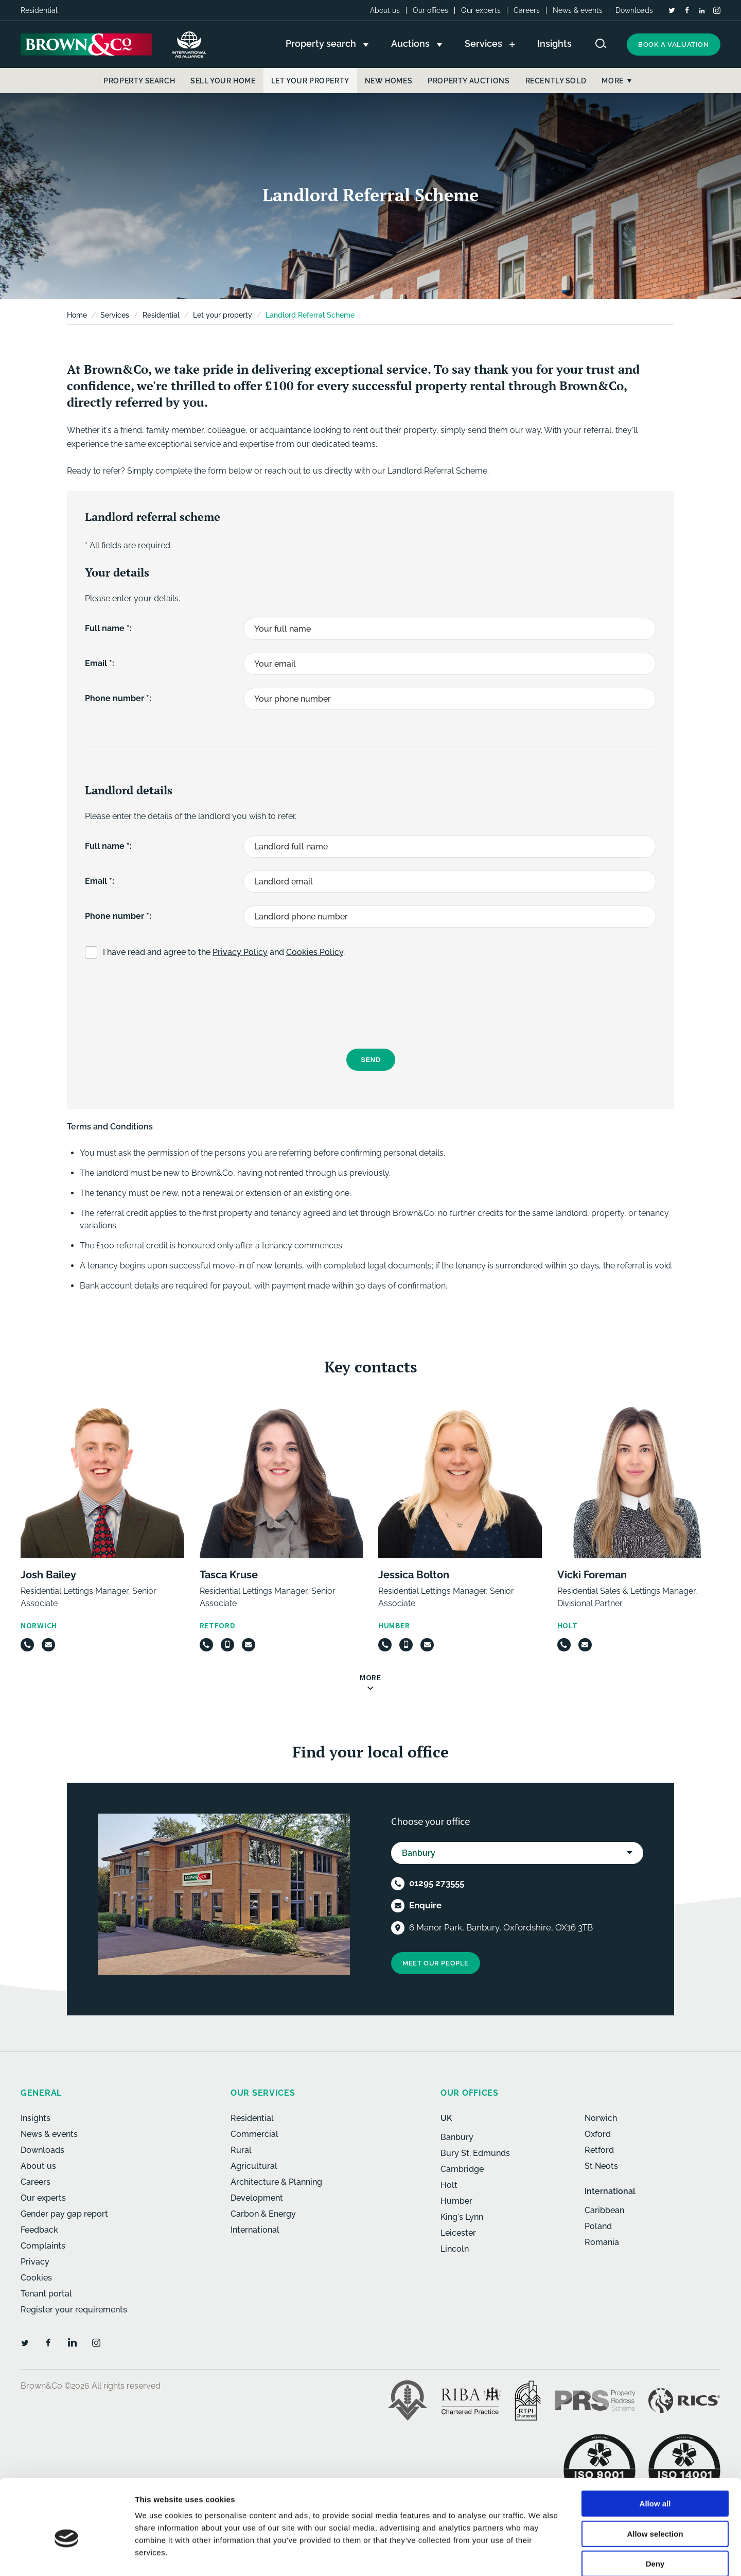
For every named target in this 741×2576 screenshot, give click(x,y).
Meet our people (435, 1963)
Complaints (43, 2246)
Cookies (36, 2278)
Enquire (425, 1905)
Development (257, 2198)
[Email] (48, 1644)
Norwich (601, 2118)
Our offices (430, 10)
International (255, 2230)
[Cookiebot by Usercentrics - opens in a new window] (67, 2556)
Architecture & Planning (276, 2182)
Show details (540, 2555)
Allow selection (655, 2480)
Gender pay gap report (64, 2214)
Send (371, 1060)
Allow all (655, 2450)
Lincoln (454, 2249)
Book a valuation (673, 44)
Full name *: (108, 628)
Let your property (222, 315)
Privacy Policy (240, 952)
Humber (456, 2201)
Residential (161, 315)
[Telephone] (27, 1644)
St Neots (601, 2166)
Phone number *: (118, 698)
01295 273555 (436, 1883)
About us (385, 10)
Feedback (39, 2230)
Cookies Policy (314, 952)
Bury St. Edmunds (475, 2153)
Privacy (35, 2262)
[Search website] (601, 43)
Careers (527, 10)
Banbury (456, 2137)
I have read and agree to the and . (224, 952)
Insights (35, 2118)
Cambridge (462, 2169)
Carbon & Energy (263, 2214)
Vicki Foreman (592, 1575)
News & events (578, 10)
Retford (599, 2150)
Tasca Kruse (229, 1575)
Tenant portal (46, 2294)
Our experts (481, 10)
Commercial (254, 2134)
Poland (598, 2226)
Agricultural (254, 2166)
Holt (448, 2185)
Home (77, 315)
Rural (241, 2150)
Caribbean (604, 2210)
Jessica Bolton (413, 1575)
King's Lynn (461, 2217)
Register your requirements (74, 2309)
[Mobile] (227, 1644)
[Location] (397, 1928)
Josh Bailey (48, 1575)
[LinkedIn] (702, 10)
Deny (655, 2510)
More (612, 81)
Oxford (598, 2134)
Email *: (99, 663)
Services (114, 315)
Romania (602, 2242)
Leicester (458, 2233)
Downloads (634, 10)
